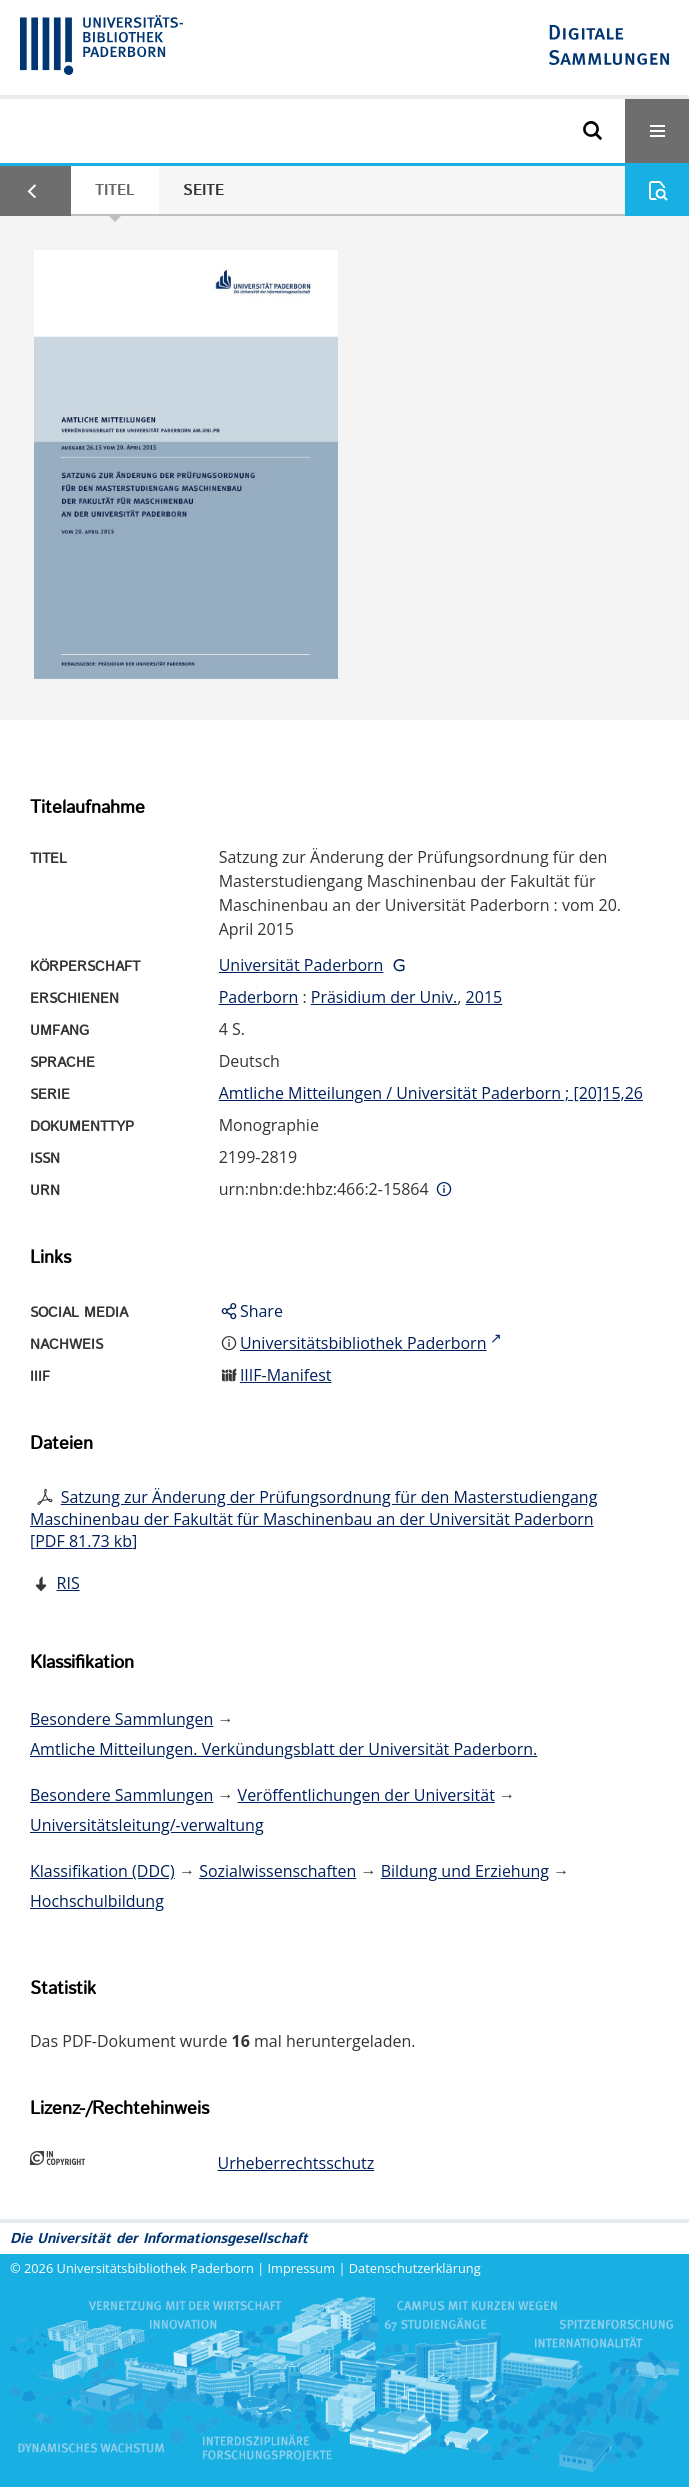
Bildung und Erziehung (465, 1871)
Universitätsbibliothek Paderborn (155, 2268)
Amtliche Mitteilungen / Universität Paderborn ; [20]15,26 (431, 1093)
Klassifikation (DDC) (102, 1871)
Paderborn (259, 997)
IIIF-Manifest (286, 1375)
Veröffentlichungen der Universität (366, 1795)
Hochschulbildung (97, 1901)
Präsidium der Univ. (384, 997)
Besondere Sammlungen (121, 1719)
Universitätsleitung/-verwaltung (147, 1825)
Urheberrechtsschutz (296, 2163)
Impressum (302, 2268)
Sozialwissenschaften (277, 1871)
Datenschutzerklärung (415, 2268)
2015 (484, 997)
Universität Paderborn (301, 965)
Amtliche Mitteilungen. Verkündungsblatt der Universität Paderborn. (283, 1749)
